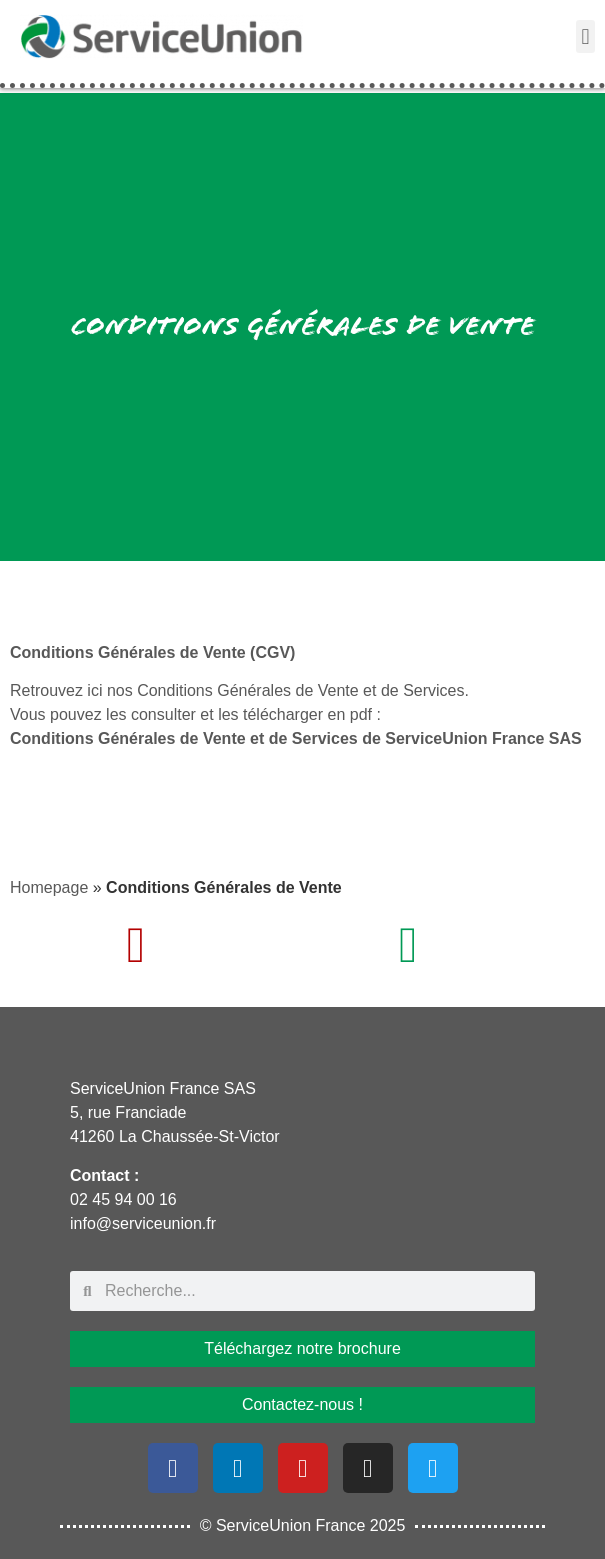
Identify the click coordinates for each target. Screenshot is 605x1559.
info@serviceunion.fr (143, 1223)
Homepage (49, 887)
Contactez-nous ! (302, 1404)
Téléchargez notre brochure (302, 1348)
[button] (585, 36)
